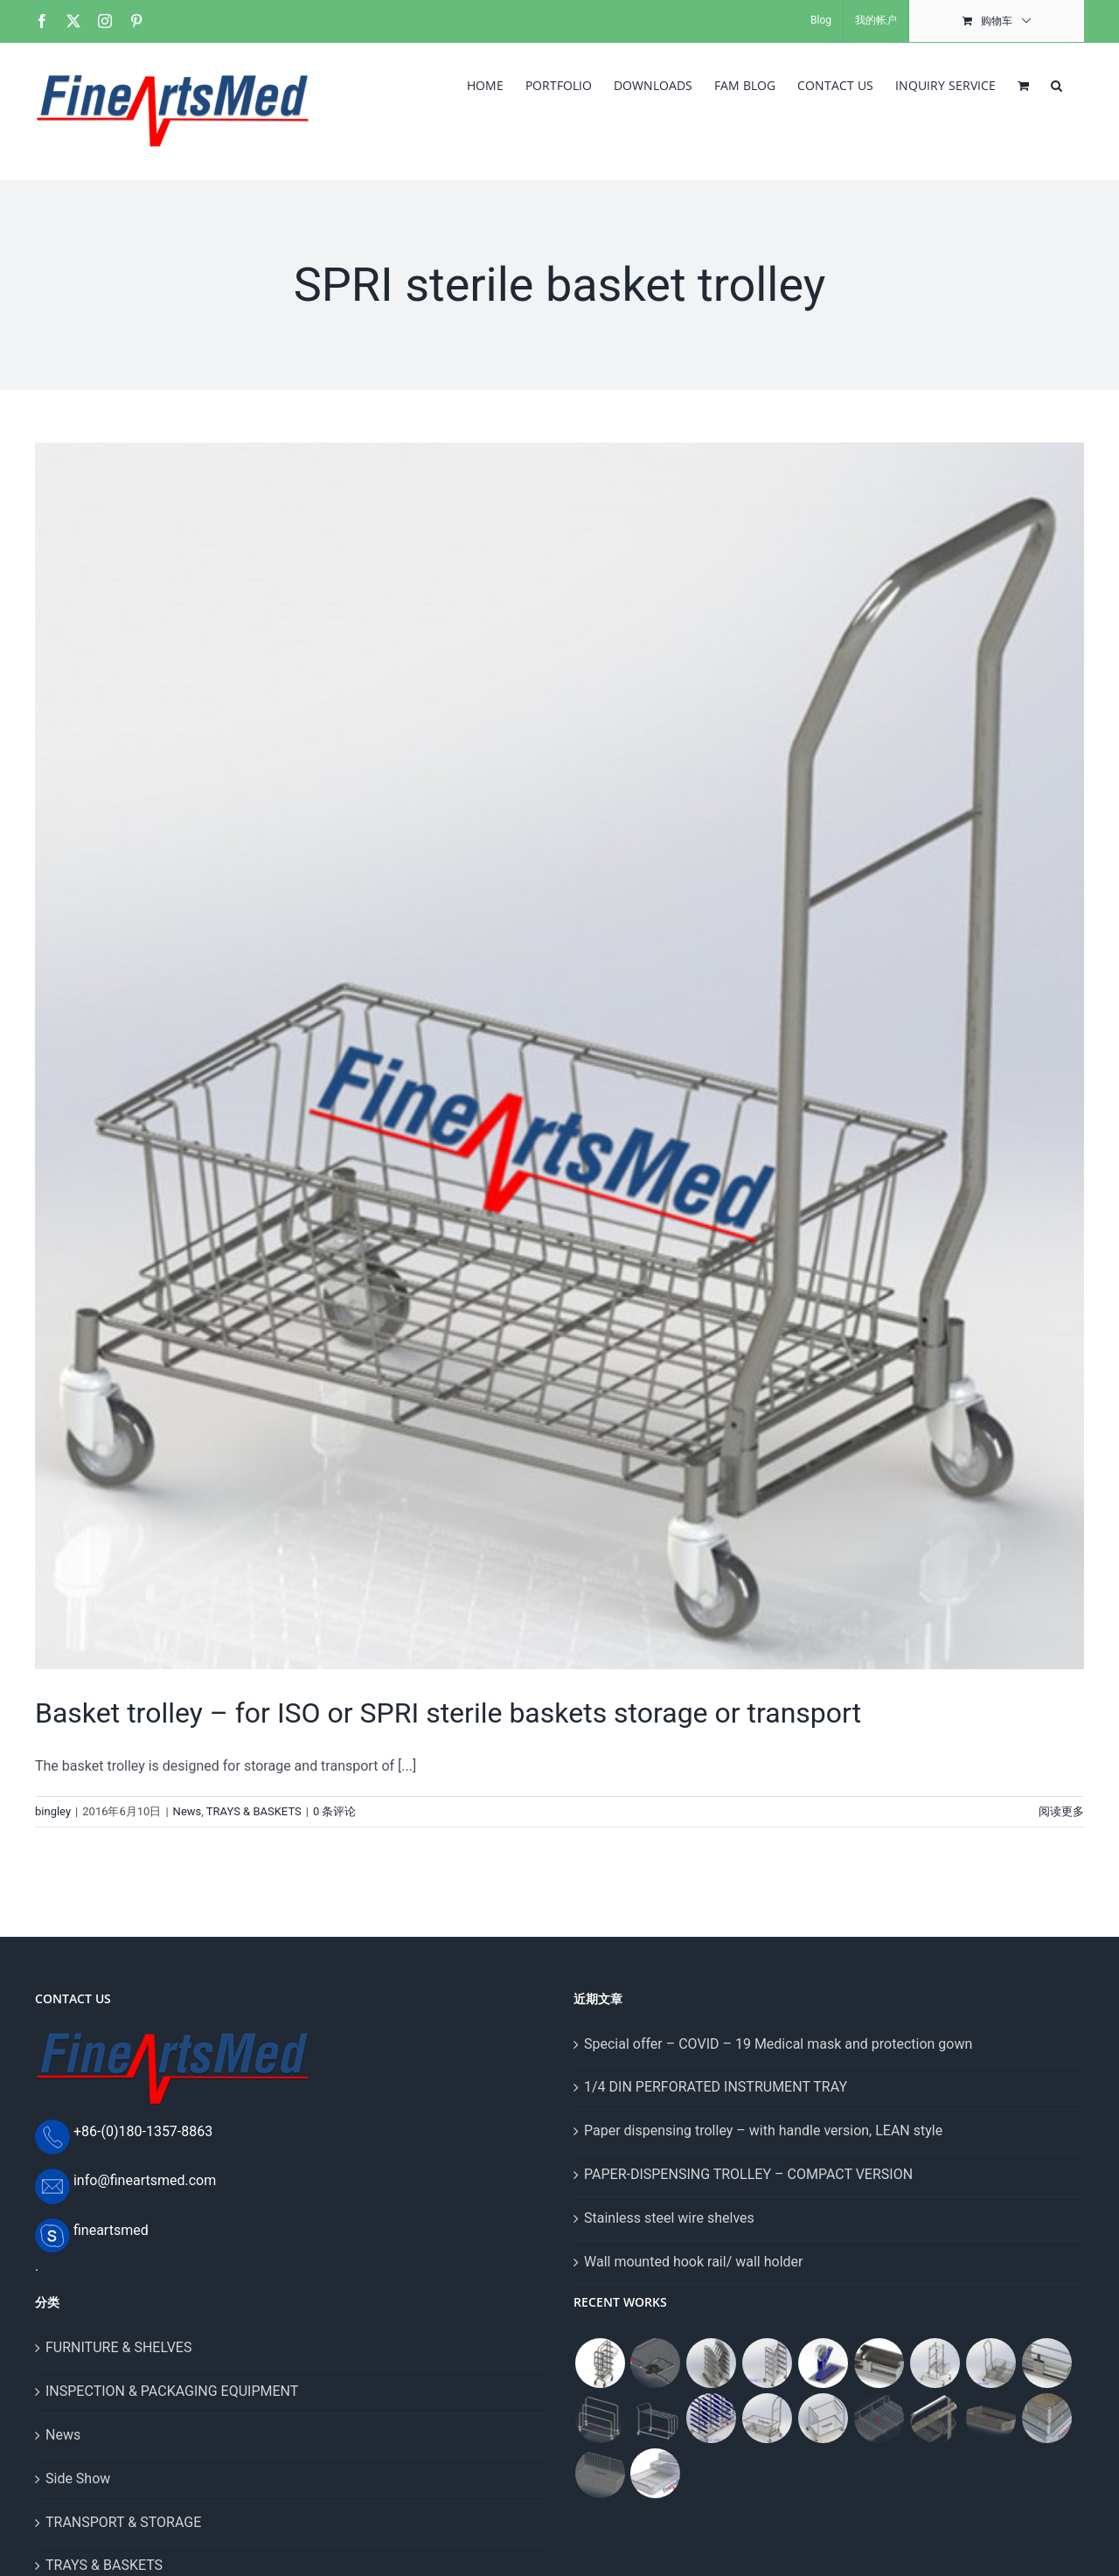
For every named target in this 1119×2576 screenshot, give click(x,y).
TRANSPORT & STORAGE (123, 2522)
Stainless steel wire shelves (669, 2218)
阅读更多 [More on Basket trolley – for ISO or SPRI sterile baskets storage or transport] (1061, 1811)
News (187, 1811)
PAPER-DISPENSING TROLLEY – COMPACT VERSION (748, 2174)
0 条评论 (335, 1811)
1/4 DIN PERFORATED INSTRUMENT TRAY (715, 2086)
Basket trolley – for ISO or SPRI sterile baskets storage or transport (448, 1713)
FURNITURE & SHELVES (118, 2347)
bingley (53, 1811)
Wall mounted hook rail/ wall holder (693, 2261)
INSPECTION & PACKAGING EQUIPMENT (171, 2391)
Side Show (77, 2478)
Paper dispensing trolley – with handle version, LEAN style (763, 2130)
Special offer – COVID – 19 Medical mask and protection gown (778, 2044)
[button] (1056, 84)
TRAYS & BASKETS (254, 1811)
